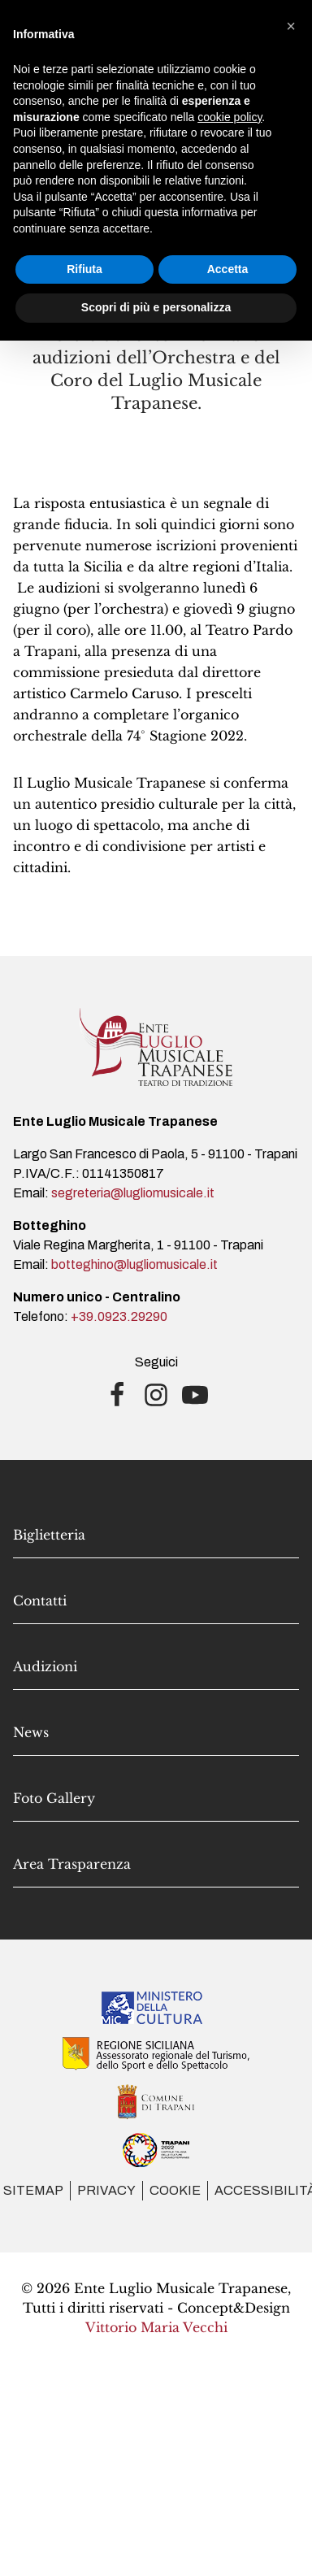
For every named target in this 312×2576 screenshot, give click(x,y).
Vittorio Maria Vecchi (156, 2327)
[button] (291, 26)
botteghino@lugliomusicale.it (134, 1264)
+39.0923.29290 (119, 1316)
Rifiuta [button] (84, 269)
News (31, 1732)
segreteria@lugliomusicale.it (132, 1193)
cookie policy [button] (229, 117)
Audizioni (45, 1666)
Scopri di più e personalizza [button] (156, 307)
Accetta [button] (228, 269)
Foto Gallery (54, 1798)
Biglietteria (49, 1535)
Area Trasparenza (72, 1864)
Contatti (40, 1600)
